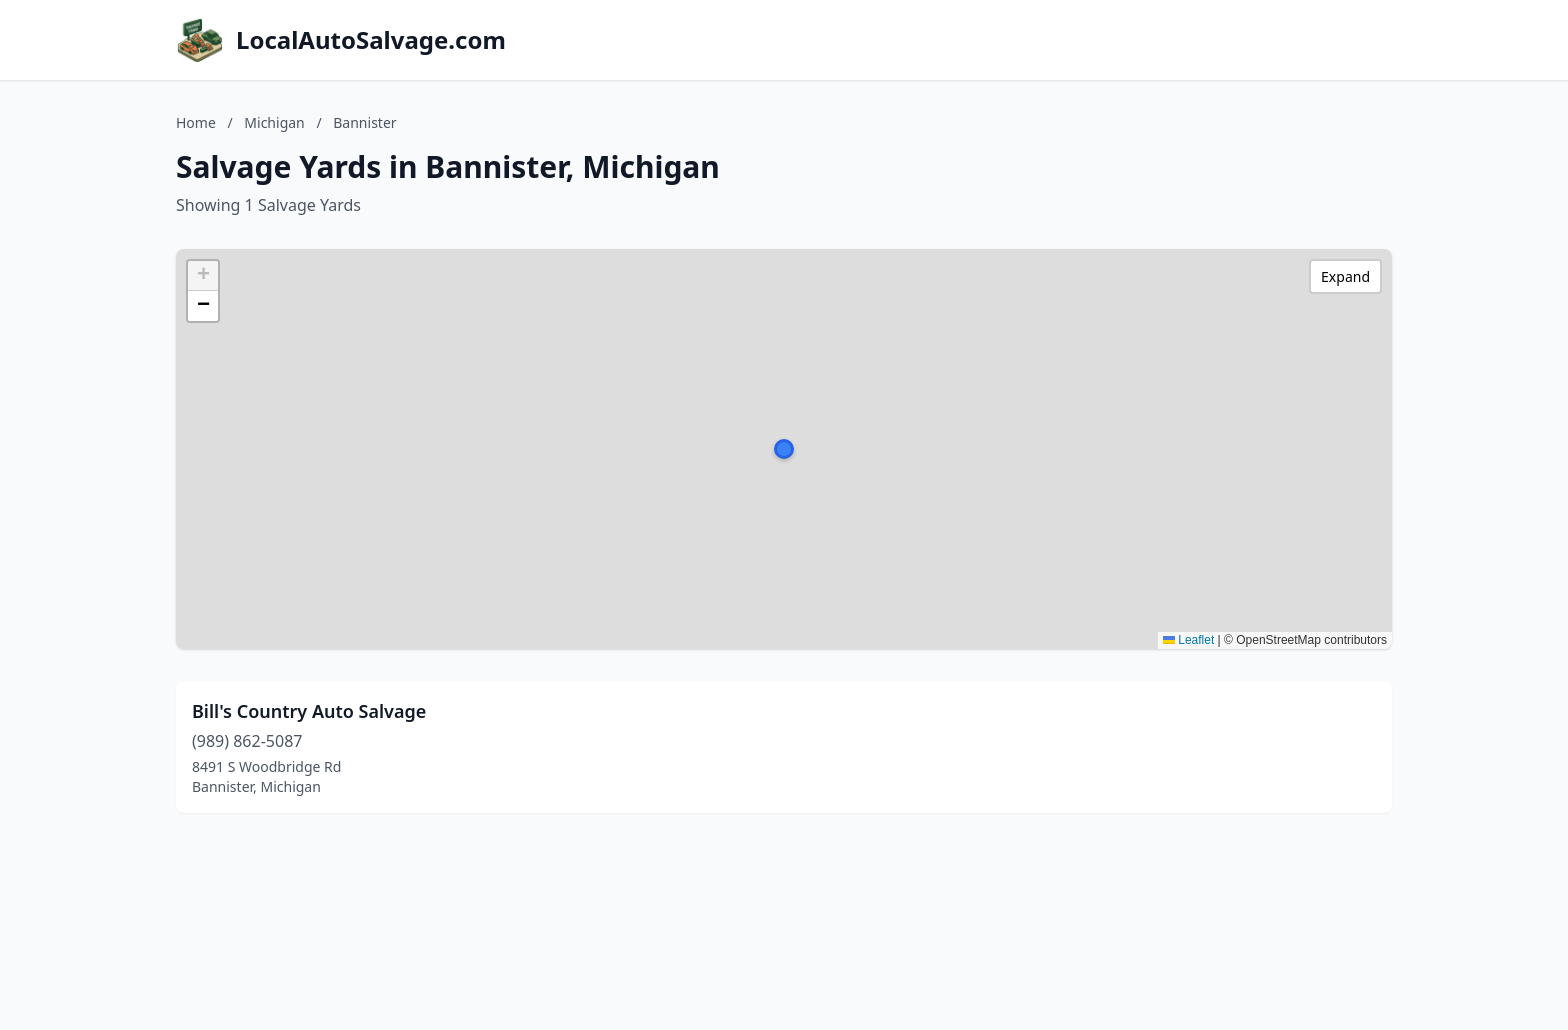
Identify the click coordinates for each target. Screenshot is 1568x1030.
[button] (784, 449)
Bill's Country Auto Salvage (309, 711)
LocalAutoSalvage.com (371, 40)
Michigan (274, 122)
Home (196, 122)
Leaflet (1188, 640)
